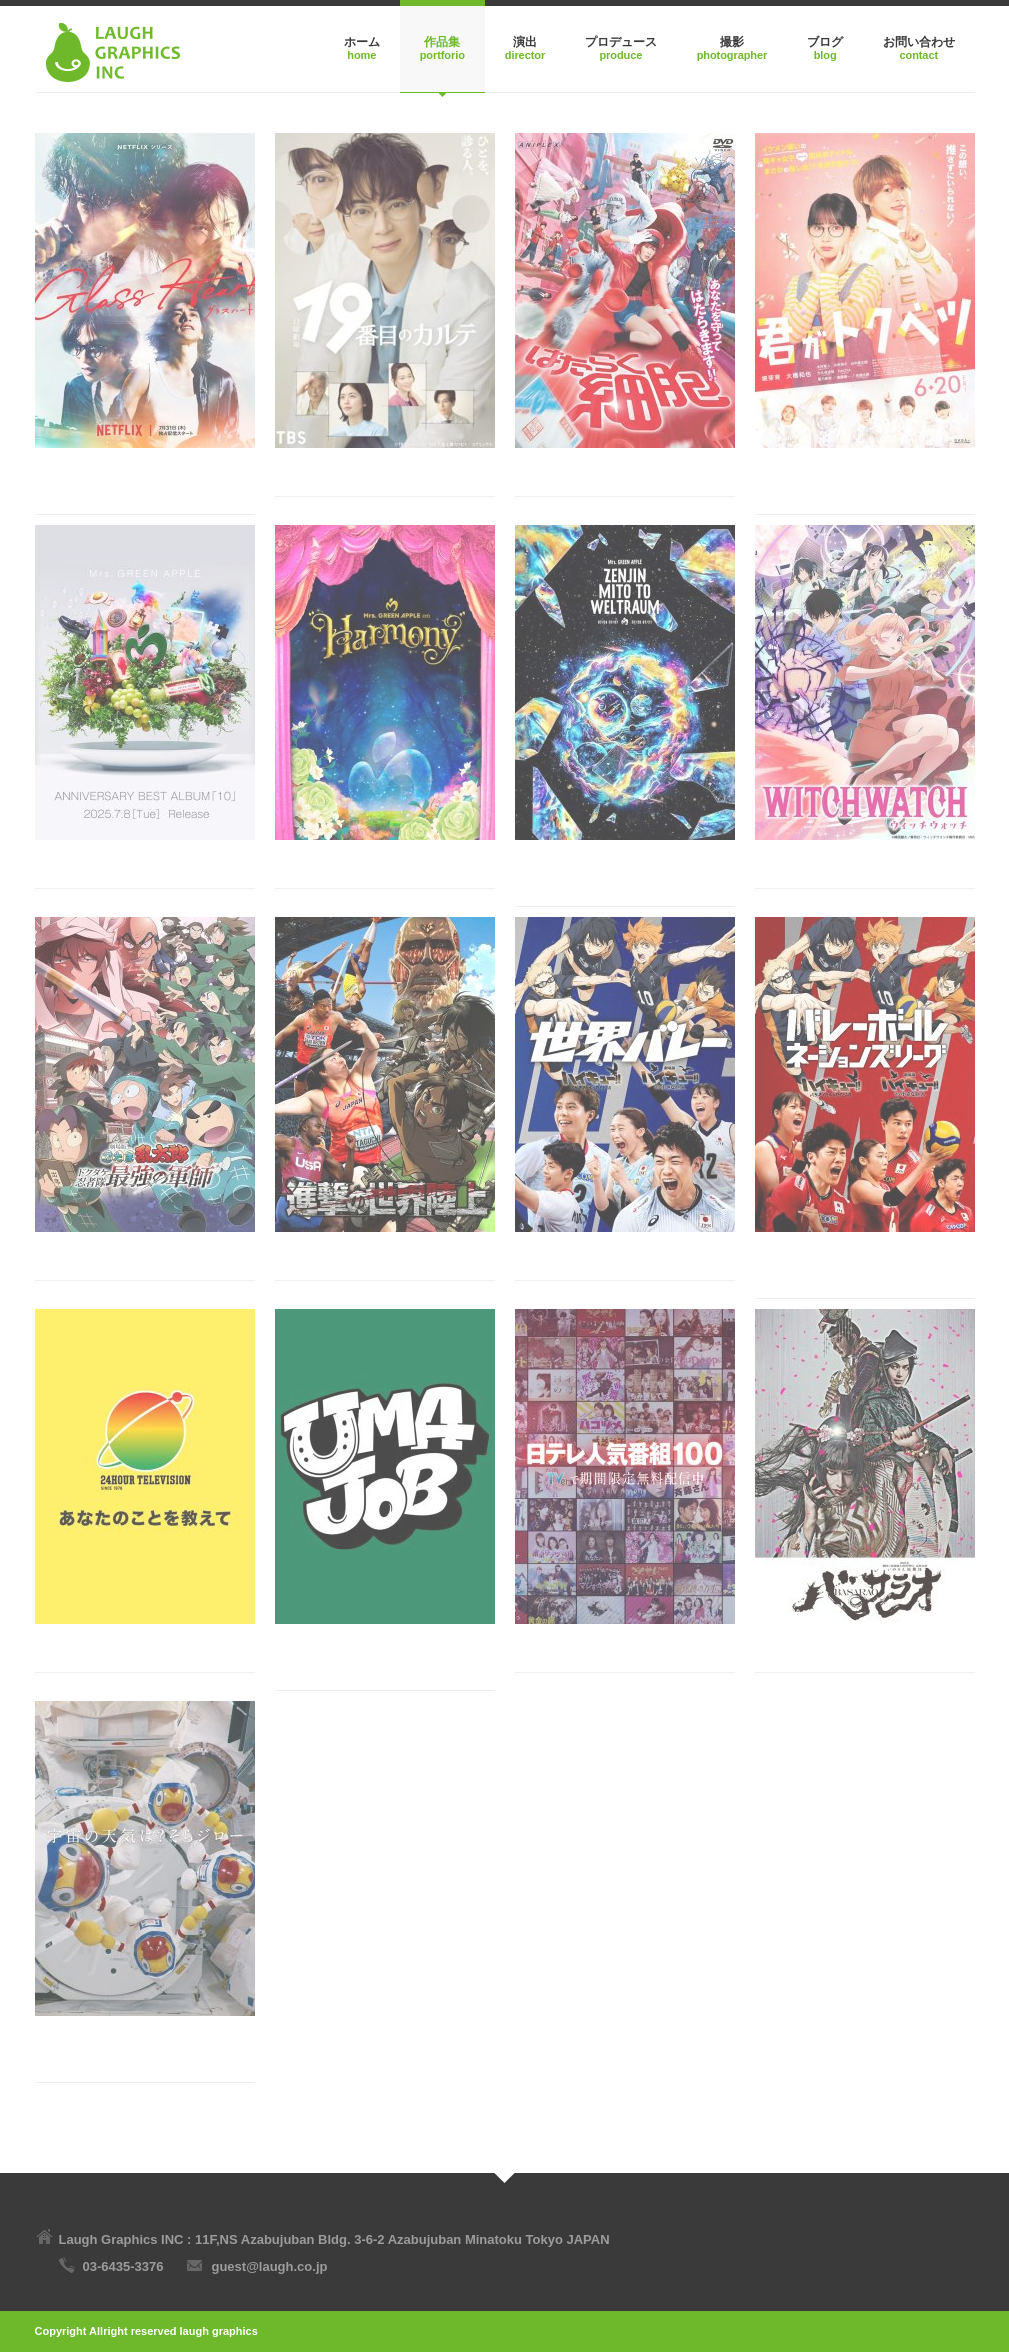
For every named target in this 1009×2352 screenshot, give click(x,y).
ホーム (362, 42)
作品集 (442, 42)
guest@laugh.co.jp (269, 2266)
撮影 (732, 42)
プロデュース (621, 42)
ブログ (825, 42)
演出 (525, 42)
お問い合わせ (919, 42)
